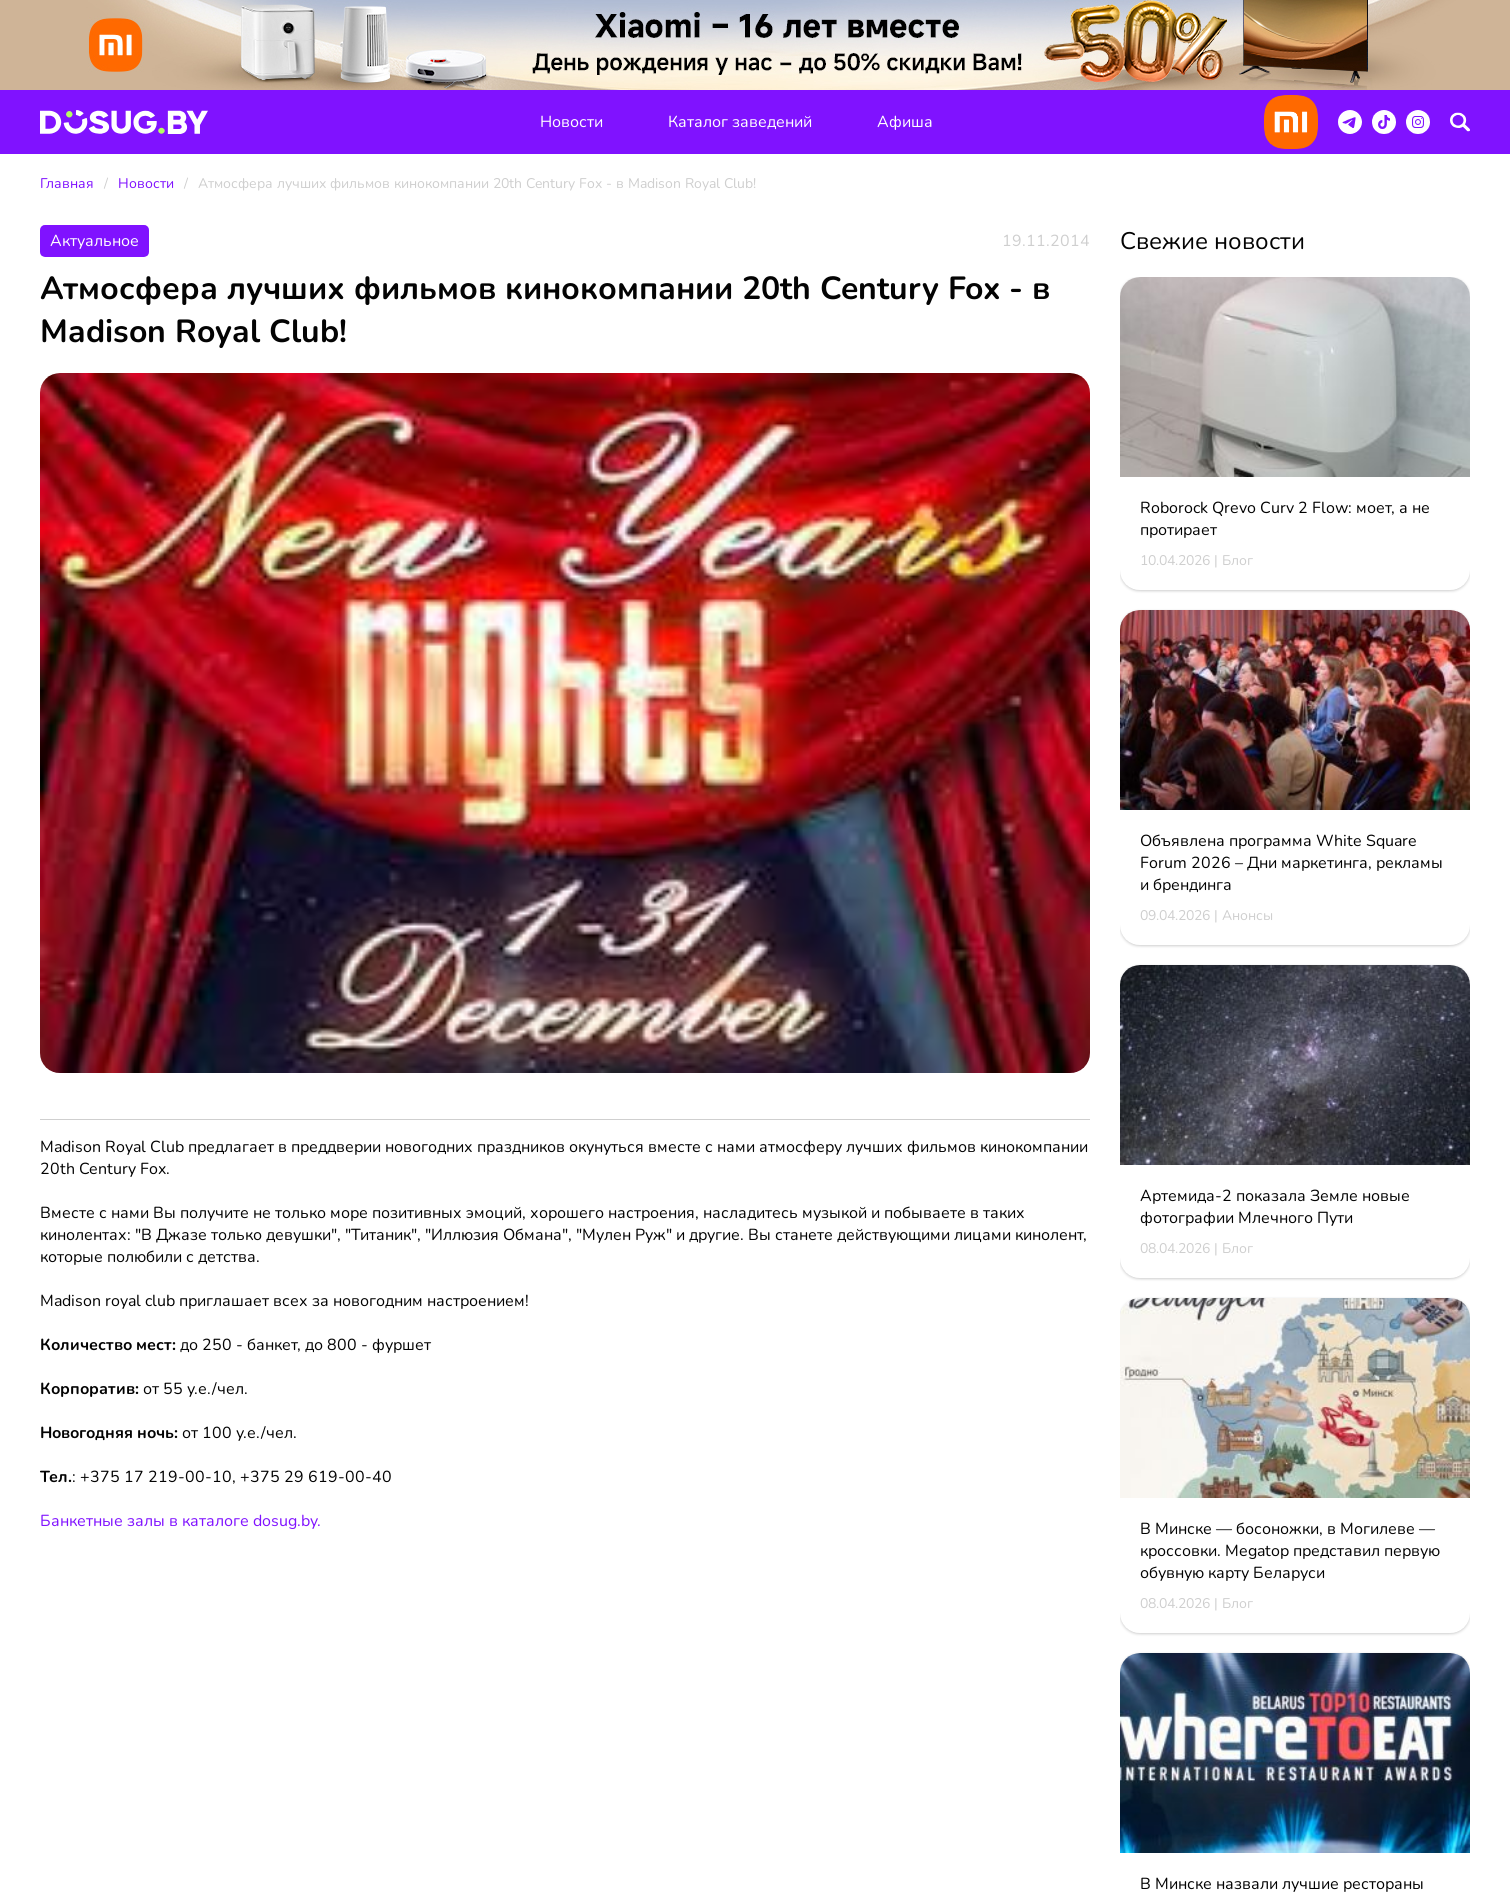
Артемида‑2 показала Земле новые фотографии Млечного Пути (1275, 1207)
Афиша (905, 122)
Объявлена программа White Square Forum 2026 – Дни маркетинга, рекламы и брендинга (1291, 863)
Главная (67, 183)
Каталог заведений (740, 122)
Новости (571, 122)
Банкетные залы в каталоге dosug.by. (180, 1521)
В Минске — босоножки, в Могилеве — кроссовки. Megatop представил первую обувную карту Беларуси (1290, 1551)
